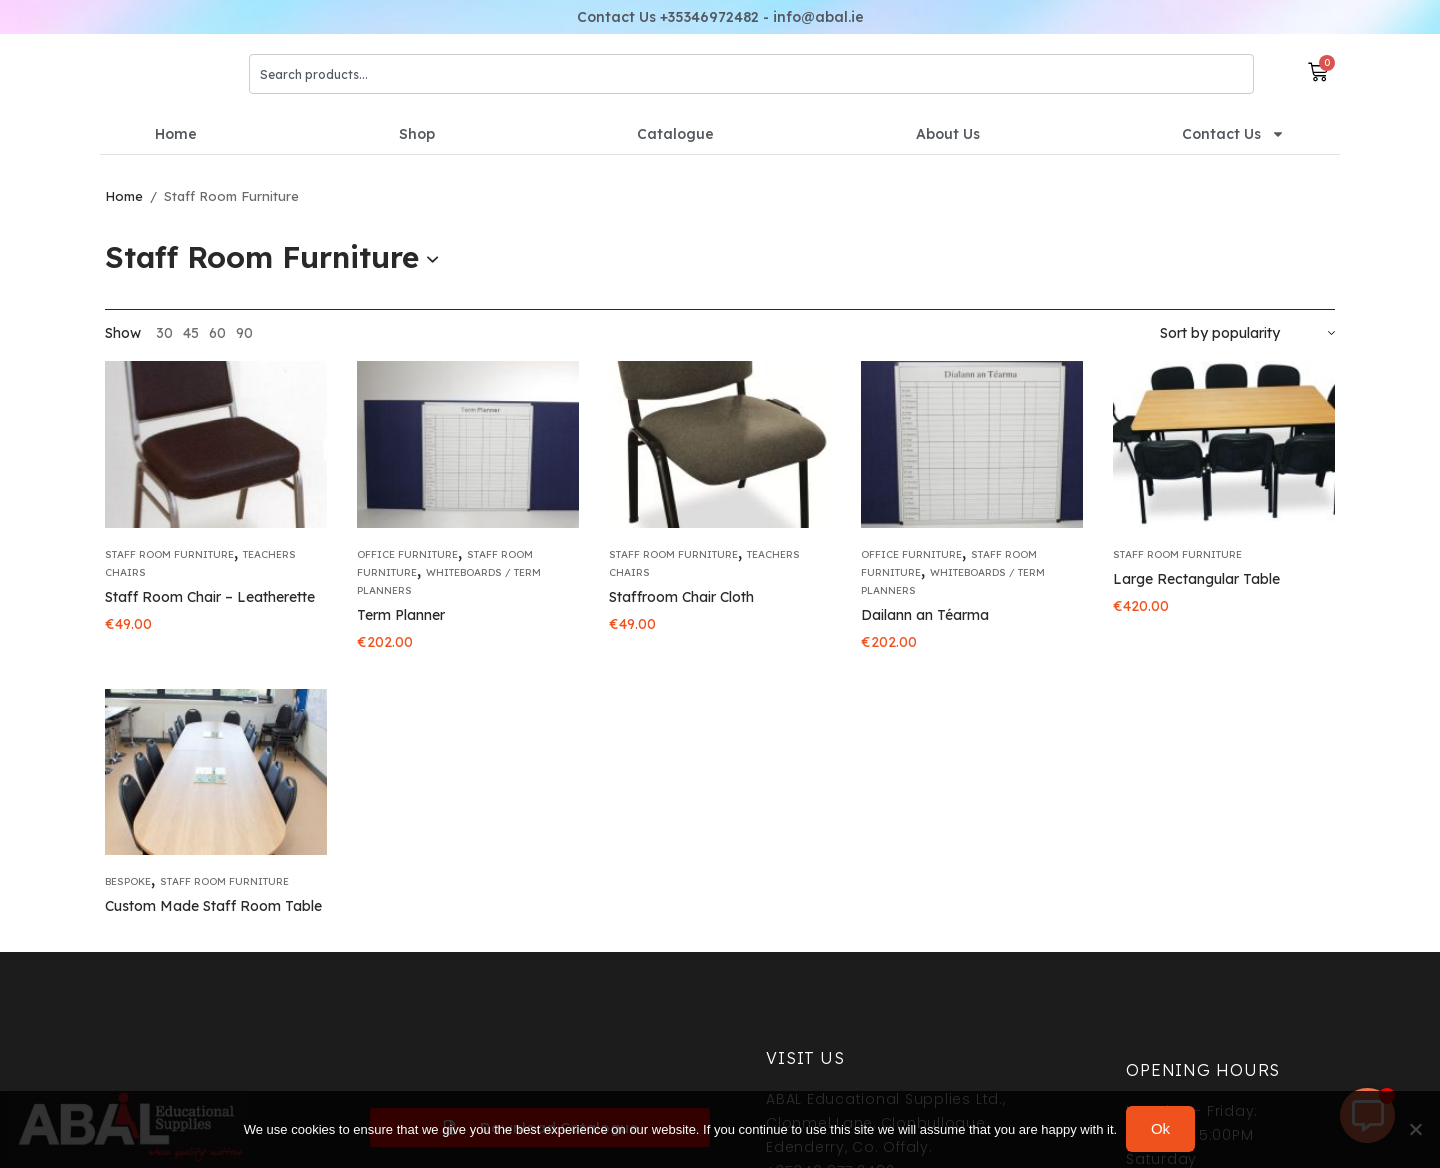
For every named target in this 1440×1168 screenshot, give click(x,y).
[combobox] (751, 74)
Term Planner (401, 615)
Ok (1161, 1129)
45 (191, 333)
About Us (948, 134)
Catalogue (675, 134)
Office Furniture (407, 554)
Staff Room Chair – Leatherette (210, 597)
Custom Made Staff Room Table (213, 906)
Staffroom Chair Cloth (681, 597)
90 (244, 333)
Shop (417, 134)
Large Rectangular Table (1196, 579)
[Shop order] (1247, 333)
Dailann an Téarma (925, 615)
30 (164, 333)
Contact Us (1233, 134)
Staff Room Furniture (169, 554)
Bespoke (128, 881)
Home (176, 134)
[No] (1415, 1130)
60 (217, 333)
